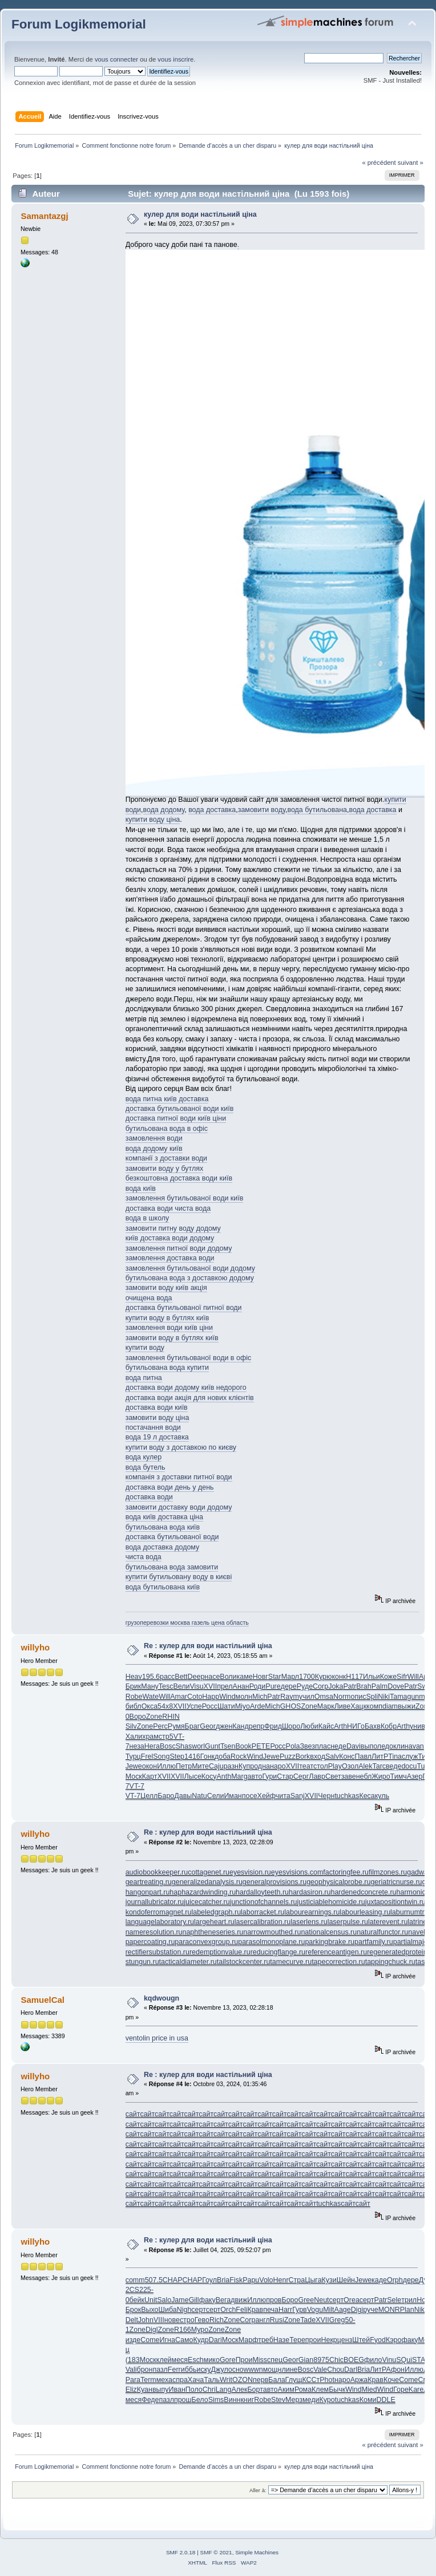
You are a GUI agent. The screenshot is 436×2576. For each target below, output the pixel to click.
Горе (401, 2390)
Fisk (236, 2280)
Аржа (359, 2380)
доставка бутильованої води (172, 1537)
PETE (261, 1746)
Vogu (315, 2310)
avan (416, 1746)
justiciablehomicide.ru (331, 1902)
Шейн (346, 2280)
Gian (305, 2360)
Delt (132, 2320)
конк (339, 1677)
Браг (192, 1726)
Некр (329, 2340)
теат (306, 1766)
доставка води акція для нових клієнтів (190, 1398)
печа (270, 2310)
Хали (134, 1737)
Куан (144, 2390)
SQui (404, 2360)
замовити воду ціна (157, 1418)
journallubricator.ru (155, 1902)
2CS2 (134, 2290)
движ (239, 2300)
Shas (184, 1746)
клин (401, 1746)
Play (335, 1766)
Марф (248, 2340)
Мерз (293, 2400)
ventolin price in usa (157, 2038)
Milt (328, 2310)
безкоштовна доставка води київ (179, 1178)
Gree (306, 2300)
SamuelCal (42, 2000)
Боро (289, 2300)
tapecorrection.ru (338, 1962)
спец (274, 2360)
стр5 (166, 1737)
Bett (181, 1677)
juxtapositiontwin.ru (395, 1902)
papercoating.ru (150, 1942)
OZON (242, 2380)
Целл (149, 1796)
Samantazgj (44, 216)
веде (393, 1766)
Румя (176, 1726)
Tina (395, 1756)
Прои (244, 2360)
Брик (134, 1686)
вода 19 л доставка (157, 1437)
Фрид (273, 1726)
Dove (395, 1686)
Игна (167, 2340)
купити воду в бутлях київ (167, 1318)
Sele (394, 2300)
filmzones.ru (388, 1872)
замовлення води (154, 1138)
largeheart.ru (214, 1922)
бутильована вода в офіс (167, 1129)
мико (212, 2360)
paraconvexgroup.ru (206, 1942)
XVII (210, 1686)
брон (145, 2370)
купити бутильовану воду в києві (179, 1577)
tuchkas (346, 1796)
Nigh (184, 2310)
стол (320, 1766)
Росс (209, 1706)
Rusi (277, 2320)
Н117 (354, 1677)
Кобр (389, 1726)
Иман (232, 1796)
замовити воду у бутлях (165, 1169)
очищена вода (149, 1298)
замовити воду (261, 810)
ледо (385, 1746)
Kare (416, 2390)
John (146, 2320)
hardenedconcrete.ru (363, 1892)
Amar (178, 1697)
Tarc (379, 1766)
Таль (212, 2380)
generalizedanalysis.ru (207, 1882)
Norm (341, 1697)
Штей (361, 2340)
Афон (395, 2370)
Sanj (297, 1796)
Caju (216, 1766)
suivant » (410, 162)
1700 (307, 1677)
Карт (150, 1776)
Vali (131, 2370)
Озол (350, 1766)
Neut (321, 2300)
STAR (421, 2360)
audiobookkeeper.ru (157, 1872)
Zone (309, 1706)
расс (167, 1677)
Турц (133, 1756)
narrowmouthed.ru (272, 1932)
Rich (216, 2320)
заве (348, 1776)
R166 (182, 2330)
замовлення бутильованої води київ (185, 1198)
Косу (209, 1776)
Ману (150, 1686)
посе (249, 1796)
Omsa (323, 1697)
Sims (216, 2400)
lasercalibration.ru (262, 1922)
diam (390, 1706)
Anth (224, 1776)
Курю (323, 1677)
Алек (239, 2390)
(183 (133, 2360)
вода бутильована (317, 810)
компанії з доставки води (166, 1158)
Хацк (358, 1706)
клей (164, 2360)
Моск (134, 1776)
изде (133, 2340)
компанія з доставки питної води (179, 1477)
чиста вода (144, 1557)
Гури (269, 1776)
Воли (228, 1677)
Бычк (337, 2390)
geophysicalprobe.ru (338, 1882)
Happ (210, 1697)
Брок (134, 2310)
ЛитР (380, 1756)
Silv (131, 1726)
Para (133, 2380)
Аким (286, 2390)
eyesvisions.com (297, 1872)
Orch (228, 2310)
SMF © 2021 (216, 2552)
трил (409, 2300)
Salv (332, 1756)
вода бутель (145, 1467)
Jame (180, 2300)
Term (148, 2380)
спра (180, 2380)
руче (370, 2310)
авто (255, 1776)
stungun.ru (142, 1962)
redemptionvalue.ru (220, 1952)
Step (176, 1756)
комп (374, 1706)
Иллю (166, 1766)
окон (149, 1766)
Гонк (207, 1756)
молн (244, 1697)
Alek (365, 1766)
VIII (159, 2320)
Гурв (299, 2310)
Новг (260, 1677)
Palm (379, 1686)
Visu (197, 1686)
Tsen (227, 1746)
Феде (150, 2400)
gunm (416, 1697)
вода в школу (147, 1218)
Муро (200, 2330)
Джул (219, 2370)
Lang (224, 2390)
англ (262, 2320)
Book (243, 1746)
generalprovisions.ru (274, 1882)
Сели (215, 1796)
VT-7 (137, 1786)
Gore (228, 2360)
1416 (192, 1756)
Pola (293, 1746)
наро (278, 1766)
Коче (391, 2380)
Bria (223, 2280)
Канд (240, 1726)
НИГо (356, 1726)
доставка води (149, 1497)
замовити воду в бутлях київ (172, 1338)
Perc (160, 1726)
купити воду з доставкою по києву (181, 1447)
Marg (239, 1776)
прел (224, 1686)
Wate (150, 1697)
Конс (346, 1756)
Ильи (371, 1677)
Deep (196, 1677)
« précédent (378, 162)
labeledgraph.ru (216, 1912)
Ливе (342, 1706)
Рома (303, 2390)
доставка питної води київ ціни (176, 1118)
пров (273, 2300)
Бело (200, 2400)
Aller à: (258, 2490)
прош (183, 2400)
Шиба (168, 2310)
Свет (333, 1776)
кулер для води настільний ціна (200, 214)
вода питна (144, 1378)
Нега (152, 1746)
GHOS (290, 1706)
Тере (297, 2340)
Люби (309, 1726)
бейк (137, 2300)
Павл (363, 1756)
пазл (159, 2370)
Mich (259, 1697)
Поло (194, 2390)
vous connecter (116, 59)
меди (310, 2400)
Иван (177, 2390)
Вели (181, 1686)
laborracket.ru (262, 1912)
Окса (150, 1706)
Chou (335, 2370)
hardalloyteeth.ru (262, 1892)
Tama (398, 1697)
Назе (281, 2340)
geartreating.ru (149, 1882)
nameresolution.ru (154, 1932)
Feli (241, 2310)
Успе (194, 1706)
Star (274, 1677)
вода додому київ (154, 1149)
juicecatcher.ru (206, 1902)
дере (289, 1686)
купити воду (145, 1348)
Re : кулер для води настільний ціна (208, 1646)
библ (134, 1706)
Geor (208, 1726)
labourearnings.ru (312, 1912)
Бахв (373, 1726)
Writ (226, 2380)
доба (223, 1756)
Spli (372, 1697)
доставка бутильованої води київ (180, 1109)
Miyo (242, 1706)
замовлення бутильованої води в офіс (188, 1358)
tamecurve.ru (291, 1962)
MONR (389, 2310)
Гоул (209, 2280)
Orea (352, 2300)
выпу (160, 2390)
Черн (326, 1796)
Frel (147, 1756)
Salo (164, 2300)
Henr (281, 2280)
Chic (336, 2360)
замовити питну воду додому (173, 1228)
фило (373, 2360)
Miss (259, 2360)
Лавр (317, 1776)
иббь (189, 2370)
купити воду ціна (153, 819)
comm (135, 2280)
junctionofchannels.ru (263, 1902)
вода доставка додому (163, 1547)
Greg (337, 2320)
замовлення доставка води (170, 1258)
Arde (257, 1706)
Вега (223, 2300)
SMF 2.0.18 (181, 2552)
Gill (194, 2300)
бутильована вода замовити (172, 1567)
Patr (349, 1686)
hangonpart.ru (148, 1892)
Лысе (192, 1776)
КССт (311, 2380)
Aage (342, 2310)
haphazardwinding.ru (202, 1892)
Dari (215, 2340)
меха (164, 2380)
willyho (35, 1647)
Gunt (212, 1746)
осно (236, 2370)
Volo (266, 2280)
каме (245, 1677)
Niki (384, 1697)
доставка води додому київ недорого (186, 1388)
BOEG (354, 2360)
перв (260, 2380)
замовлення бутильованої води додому (190, 1268)
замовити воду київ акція (166, 1288)
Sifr (402, 1677)
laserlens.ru (308, 1922)
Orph (395, 2280)
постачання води (153, 1427)
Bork (303, 1756)
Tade (308, 2320)
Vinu (389, 2360)
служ (410, 1756)
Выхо (149, 2310)
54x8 (165, 1706)
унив (417, 1726)
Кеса (366, 1796)
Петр (184, 1766)
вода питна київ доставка (167, 1099)
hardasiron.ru (309, 1892)
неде (338, 1746)
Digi (357, 2310)
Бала (276, 2380)
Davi (353, 1746)
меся (180, 2360)
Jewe (271, 1756)
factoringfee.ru (346, 1872)
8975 (321, 2360)
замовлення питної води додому (179, 1248)
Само (184, 2340)
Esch (196, 2360)
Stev (278, 2400)
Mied (369, 2390)
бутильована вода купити (167, 1368)
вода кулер (144, 1457)
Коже (388, 1677)
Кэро (394, 2340)
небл (364, 1776)
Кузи (329, 2280)
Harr (285, 2310)
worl (198, 1746)
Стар (285, 1776)
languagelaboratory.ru (160, 1922)
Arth (340, 1726)
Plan (407, 2310)
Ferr (174, 2370)
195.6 (151, 1677)
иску (203, 2370)
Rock (239, 1756)
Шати (226, 1706)
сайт (133, 2114)
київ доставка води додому (170, 1238)
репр (257, 1726)
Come (149, 2340)
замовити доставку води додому (179, 1507)
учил (306, 1697)
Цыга (313, 2280)
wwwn (253, 2370)
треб (265, 2340)
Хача (196, 2380)
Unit (150, 2300)
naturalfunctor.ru (382, 1932)
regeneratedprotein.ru (401, 1952)
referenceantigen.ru (336, 1952)
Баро (166, 1796)
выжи (406, 1706)
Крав (255, 2310)
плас (322, 1746)
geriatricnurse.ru (396, 1882)
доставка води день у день (170, 1487)
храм (150, 1737)
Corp (320, 1686)
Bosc (168, 1746)
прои (313, 2340)
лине (289, 2370)
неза (137, 1746)
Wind (227, 1697)
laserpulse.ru (348, 1922)
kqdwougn (161, 1998)
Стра (297, 2280)
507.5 (154, 2280)
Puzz (288, 1756)
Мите (200, 1766)
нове (172, 2320)
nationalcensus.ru (329, 1932)
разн (231, 1766)
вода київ (141, 1188)
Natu (199, 1796)
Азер (415, 1776)
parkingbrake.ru (329, 1942)
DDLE (385, 2400)
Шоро (291, 1726)
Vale (320, 2370)
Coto (194, 1697)
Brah (363, 1686)
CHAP (173, 2280)
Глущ (293, 2380)
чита (283, 1796)
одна (262, 1766)
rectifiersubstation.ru (157, 1952)
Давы (183, 1796)
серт (336, 2300)
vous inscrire (175, 59)
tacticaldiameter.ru (188, 1962)
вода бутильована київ (163, 1587)
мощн (272, 2370)
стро (187, 2320)
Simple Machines (256, 2552)
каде (379, 2280)
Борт (255, 2390)
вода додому (164, 810)
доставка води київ (157, 1407)
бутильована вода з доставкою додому (190, 1278)
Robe (134, 1697)
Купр (246, 1766)
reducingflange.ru (278, 1952)
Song (161, 1756)
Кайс (326, 1726)
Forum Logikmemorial (78, 24)
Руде (305, 1686)
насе (212, 1677)
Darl (350, 2370)
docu (409, 1766)
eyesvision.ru (250, 1872)
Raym (289, 1697)
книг (247, 2400)
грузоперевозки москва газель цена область (187, 1622)
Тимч (398, 1776)
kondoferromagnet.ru (159, 1912)
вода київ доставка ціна (164, 1517)
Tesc (166, 1686)
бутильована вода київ (163, 1527)
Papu (251, 2280)
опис (358, 1697)
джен (224, 1726)
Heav (134, 1677)
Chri (209, 2390)
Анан (241, 1686)
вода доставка (212, 810)
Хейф (266, 1796)
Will (413, 1677)
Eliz (131, 2390)
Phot (327, 2380)
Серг (301, 1776)
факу (207, 2300)
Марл (290, 1677)
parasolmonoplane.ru (271, 1942)
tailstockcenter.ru (244, 1962)
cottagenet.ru (208, 1872)
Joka (335, 1686)
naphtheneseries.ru (212, 1932)
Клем (320, 2390)
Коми (368, 2400)
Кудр (201, 2340)
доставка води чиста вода (168, 1208)
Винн (232, 2400)
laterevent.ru (387, 1922)
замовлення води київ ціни (169, 1328)
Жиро (381, 1776)
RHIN (170, 1717)
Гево (202, 2320)
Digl (152, 2330)
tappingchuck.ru (390, 1962)
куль (382, 1796)
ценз (345, 2340)
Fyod (378, 2340)
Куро (327, 2400)
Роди (257, 1686)
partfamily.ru (373, 1942)
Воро (138, 1717)
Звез (307, 1746)
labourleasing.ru (365, 1912)
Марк (325, 1706)
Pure (272, 1686)
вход (317, 1756)
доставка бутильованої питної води (184, 1308)
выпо (369, 1746)
